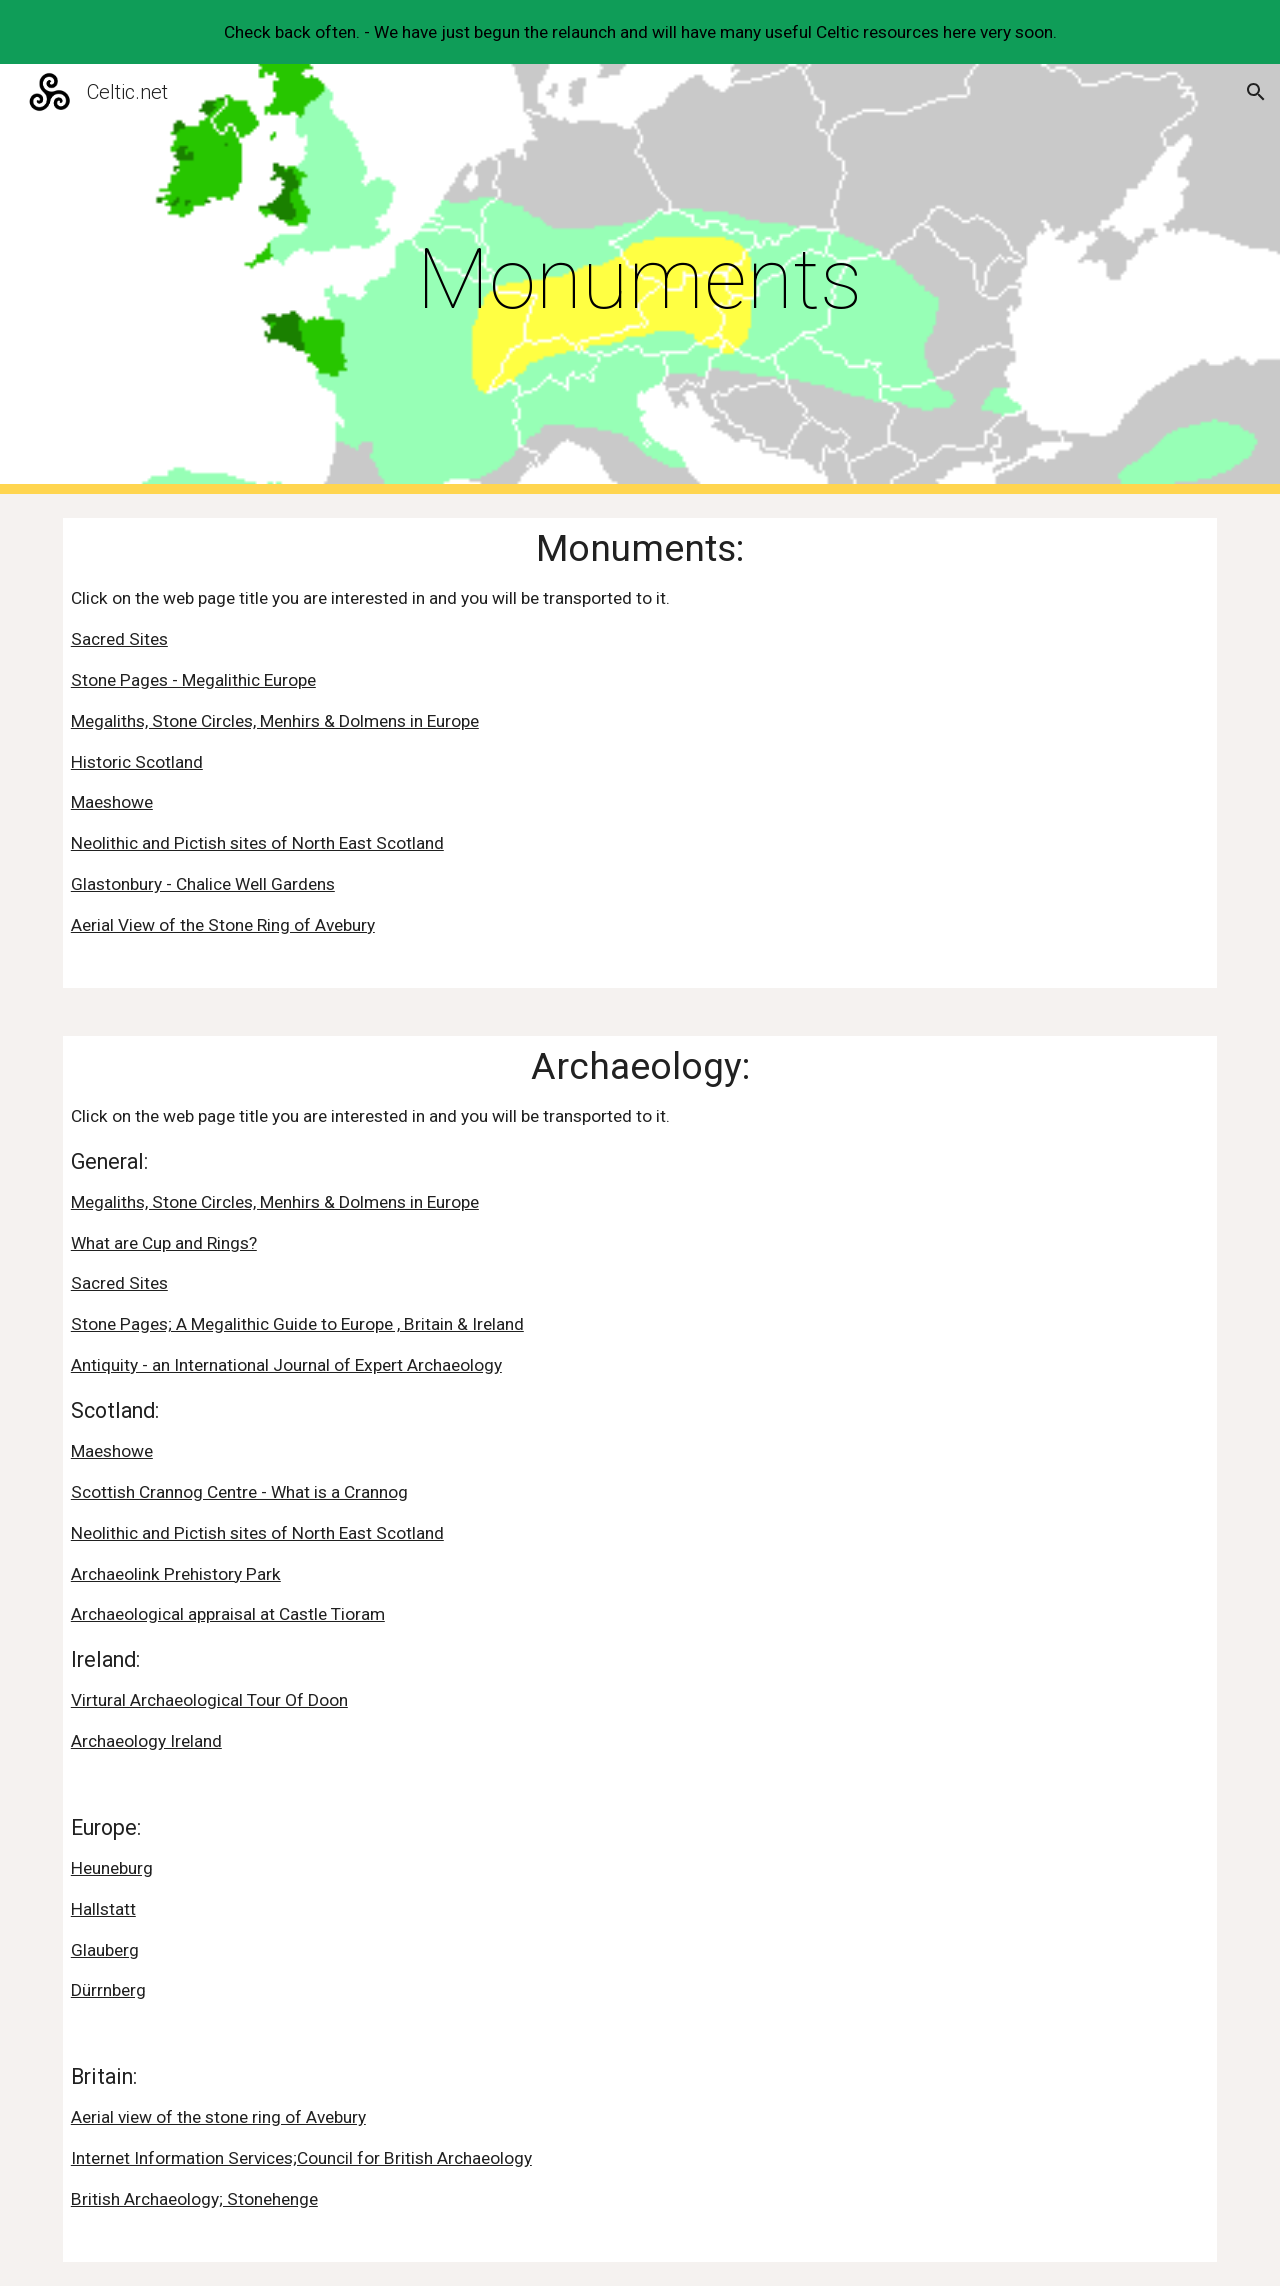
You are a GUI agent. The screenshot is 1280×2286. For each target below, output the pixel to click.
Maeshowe (112, 802)
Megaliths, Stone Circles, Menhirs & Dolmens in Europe (275, 721)
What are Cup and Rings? (164, 1243)
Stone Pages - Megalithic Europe (193, 680)
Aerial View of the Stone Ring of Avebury (223, 925)
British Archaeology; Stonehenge (194, 2199)
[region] (640, 32)
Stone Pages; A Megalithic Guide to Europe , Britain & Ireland (297, 1324)
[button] (1256, 92)
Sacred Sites (119, 639)
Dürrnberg (108, 1990)
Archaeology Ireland (146, 1741)
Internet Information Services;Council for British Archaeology (301, 2158)
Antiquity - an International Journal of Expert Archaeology (286, 1365)
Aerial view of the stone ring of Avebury (218, 2117)
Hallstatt (103, 1909)
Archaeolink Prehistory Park (176, 1574)
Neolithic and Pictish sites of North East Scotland (257, 843)
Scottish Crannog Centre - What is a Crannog (239, 1492)
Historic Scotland (137, 762)
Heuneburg (112, 1868)
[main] (640, 279)
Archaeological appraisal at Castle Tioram (228, 1614)
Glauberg (105, 1950)
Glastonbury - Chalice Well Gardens (203, 884)
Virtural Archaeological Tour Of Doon (209, 1700)
